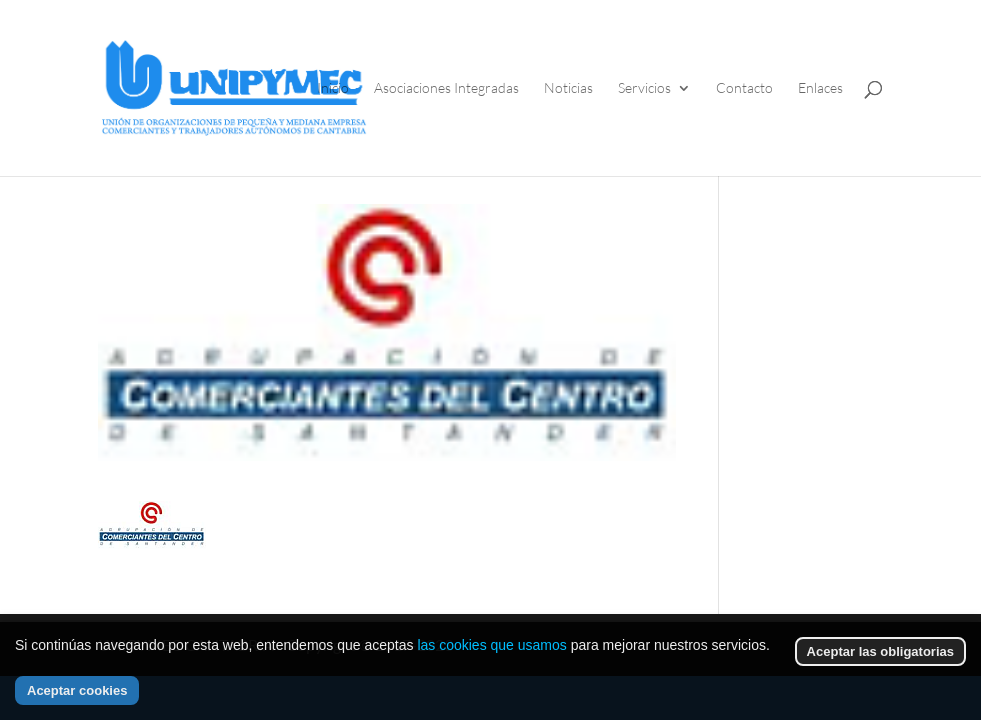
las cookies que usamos (491, 645)
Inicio (333, 88)
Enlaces (820, 88)
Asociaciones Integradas (446, 88)
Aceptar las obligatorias (880, 651)
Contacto (744, 88)
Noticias (568, 88)
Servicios (644, 88)
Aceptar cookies (77, 690)
